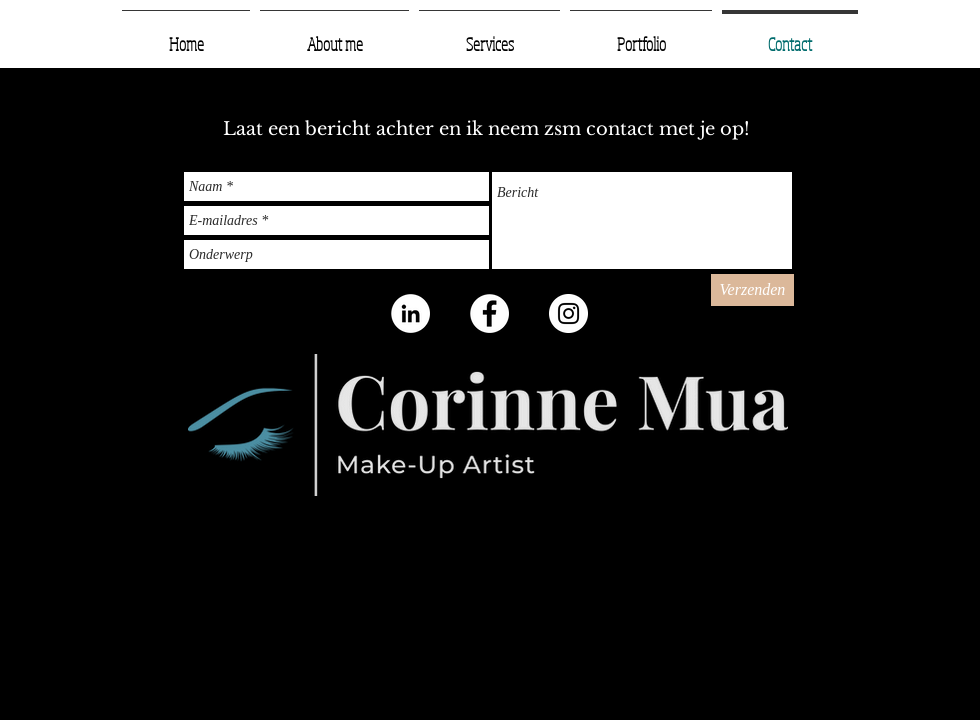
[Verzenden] (752, 290)
